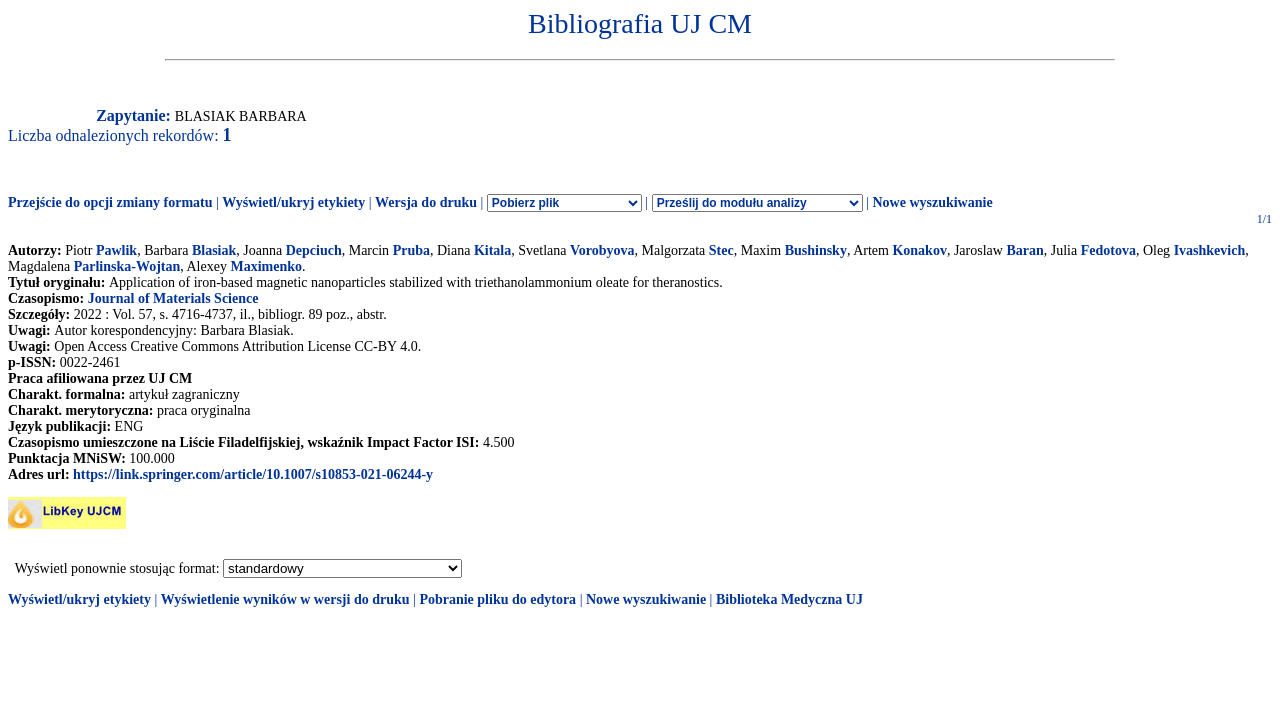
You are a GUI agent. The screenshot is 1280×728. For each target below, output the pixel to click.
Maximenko (266, 266)
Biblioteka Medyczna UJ (789, 599)
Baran (1024, 250)
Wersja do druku (426, 202)
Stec (721, 250)
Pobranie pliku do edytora (497, 599)
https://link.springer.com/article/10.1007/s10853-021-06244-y (253, 474)
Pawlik (116, 250)
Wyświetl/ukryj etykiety (293, 202)
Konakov (919, 250)
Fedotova (1108, 250)
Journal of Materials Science (173, 298)
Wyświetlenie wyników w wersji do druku (285, 599)
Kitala (492, 250)
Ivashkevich (1210, 250)
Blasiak (214, 250)
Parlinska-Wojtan (127, 266)
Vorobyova (602, 250)
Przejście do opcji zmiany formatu (110, 202)
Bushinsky (816, 250)
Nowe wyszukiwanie (932, 202)
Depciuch (314, 250)
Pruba (411, 250)
